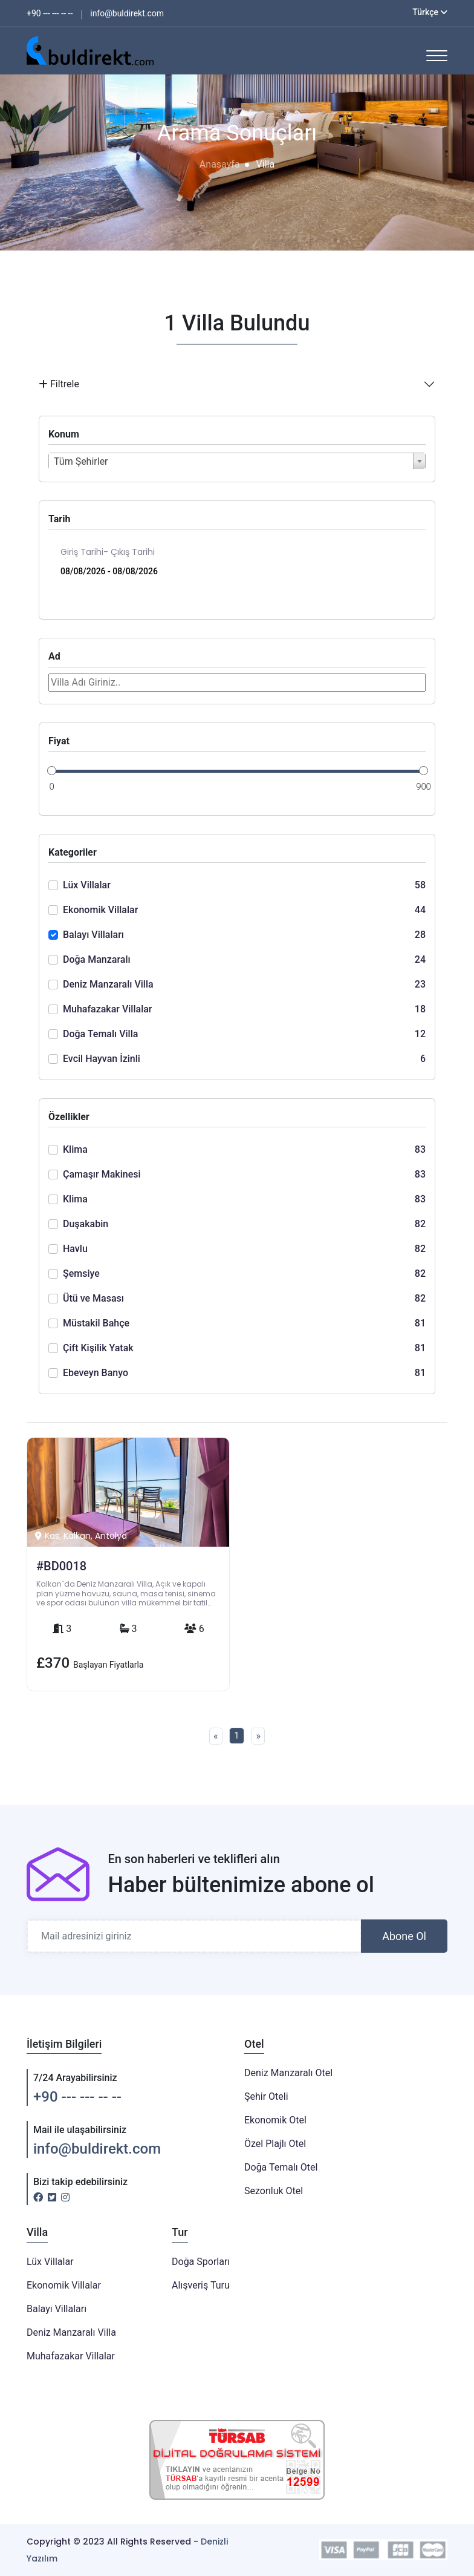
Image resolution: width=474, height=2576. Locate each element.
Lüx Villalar (50, 2261)
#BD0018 (61, 1566)
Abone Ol (404, 1936)
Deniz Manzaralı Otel (288, 2073)
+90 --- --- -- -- (77, 2096)
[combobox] (237, 461)
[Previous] (215, 1736)
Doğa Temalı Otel (280, 2167)
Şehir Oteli (266, 2096)
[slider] (51, 770)
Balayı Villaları (56, 2309)
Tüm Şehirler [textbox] (81, 461)
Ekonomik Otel (275, 2120)
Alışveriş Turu (201, 2285)
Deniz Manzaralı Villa (71, 2332)
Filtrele (59, 384)
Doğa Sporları (201, 2261)
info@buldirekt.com (97, 2148)
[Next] (258, 1736)
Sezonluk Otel (273, 2191)
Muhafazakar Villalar (71, 2356)
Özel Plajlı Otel (275, 2143)
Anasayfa (220, 164)
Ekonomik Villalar (64, 2285)
